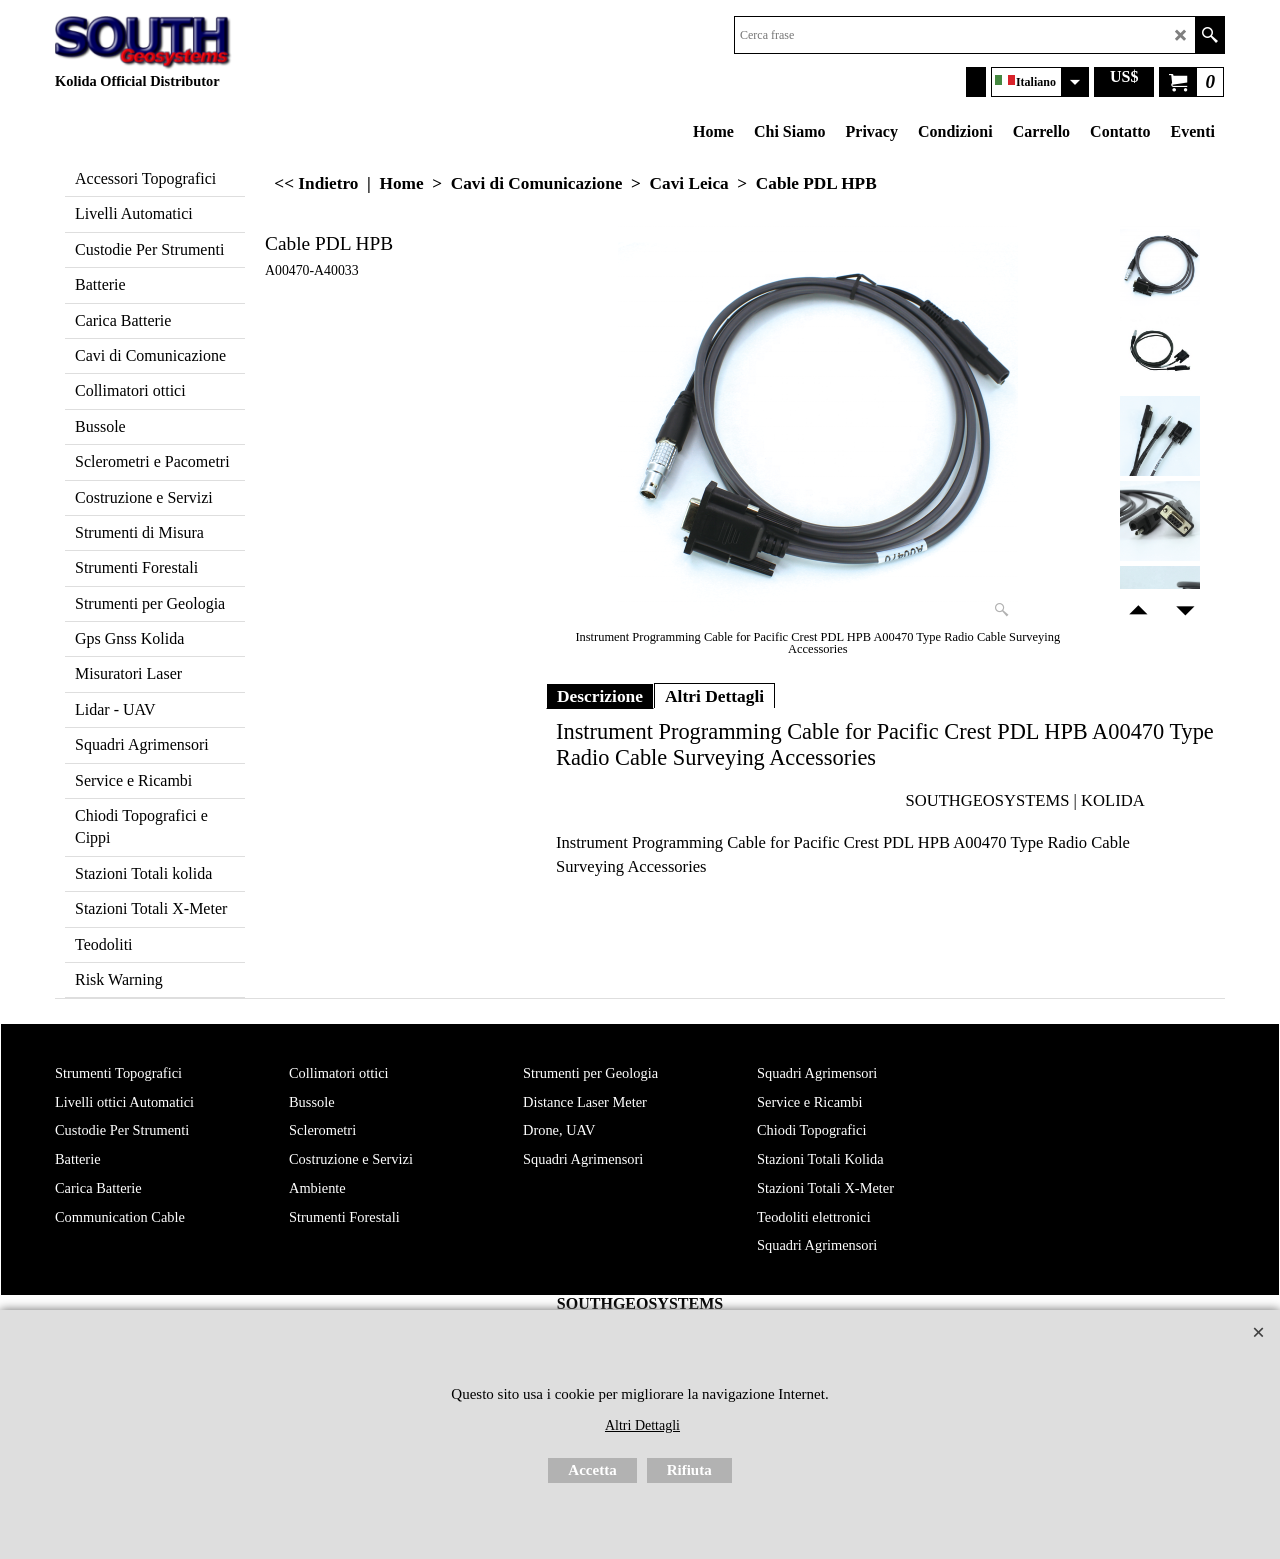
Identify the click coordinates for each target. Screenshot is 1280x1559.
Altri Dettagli (714, 696)
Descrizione (600, 696)
